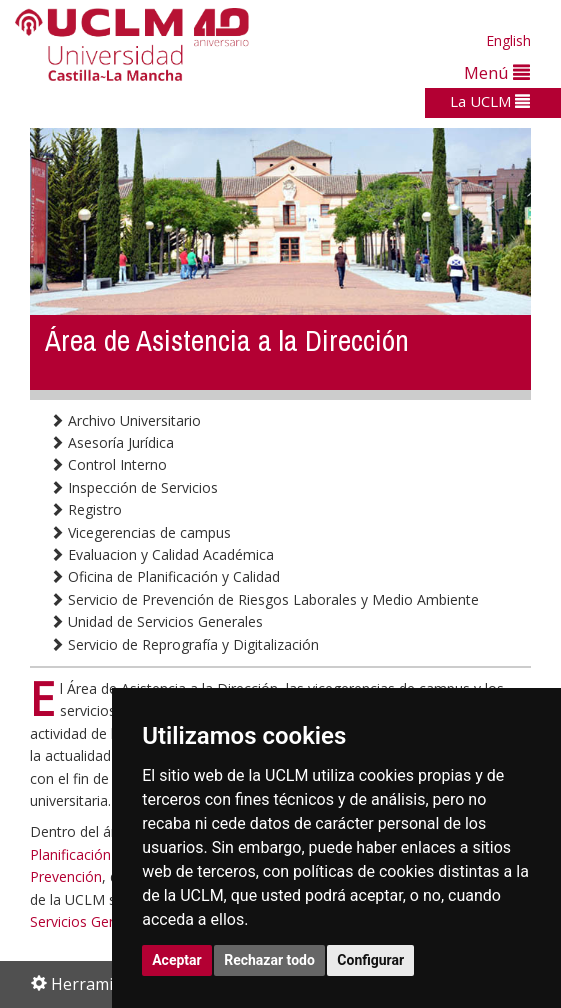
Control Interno (108, 464)
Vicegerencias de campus (140, 532)
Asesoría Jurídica (112, 442)
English (508, 40)
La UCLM (490, 101)
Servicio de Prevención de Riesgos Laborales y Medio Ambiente (264, 599)
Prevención (66, 876)
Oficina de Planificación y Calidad (165, 576)
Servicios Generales (93, 921)
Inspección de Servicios (134, 487)
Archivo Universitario (125, 420)
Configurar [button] (370, 960)
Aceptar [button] (177, 960)
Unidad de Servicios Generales (156, 621)
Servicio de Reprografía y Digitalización (184, 644)
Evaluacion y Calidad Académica (162, 554)
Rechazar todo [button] (269, 960)
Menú (497, 72)
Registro (86, 509)
